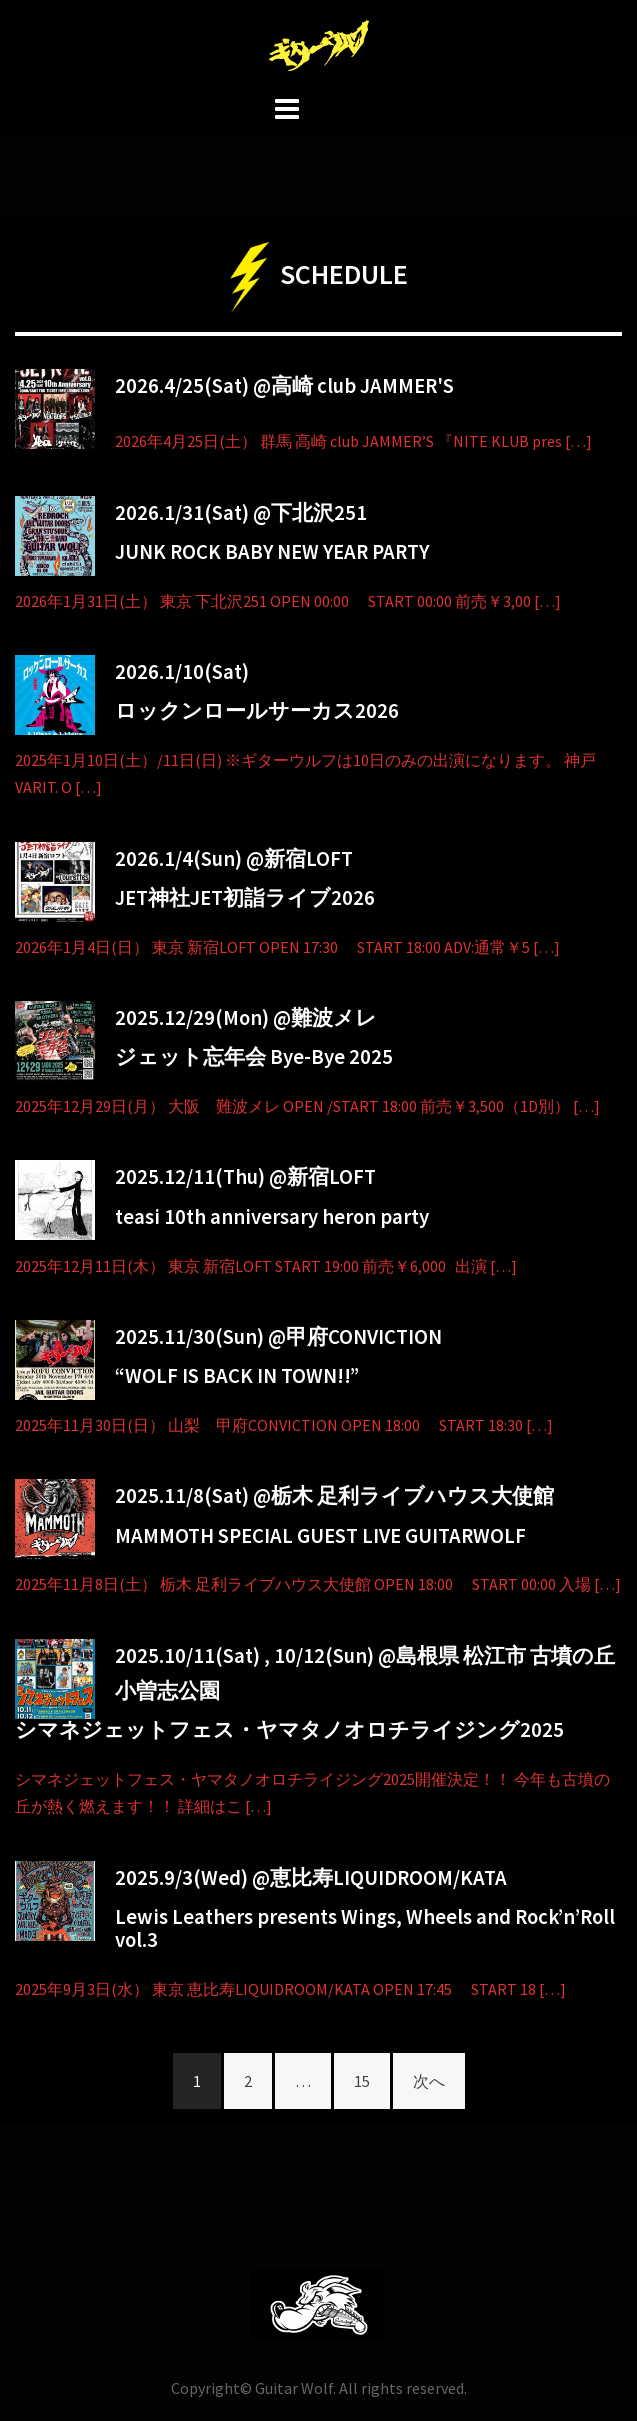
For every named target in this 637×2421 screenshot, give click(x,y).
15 (362, 2081)
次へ (429, 2081)
